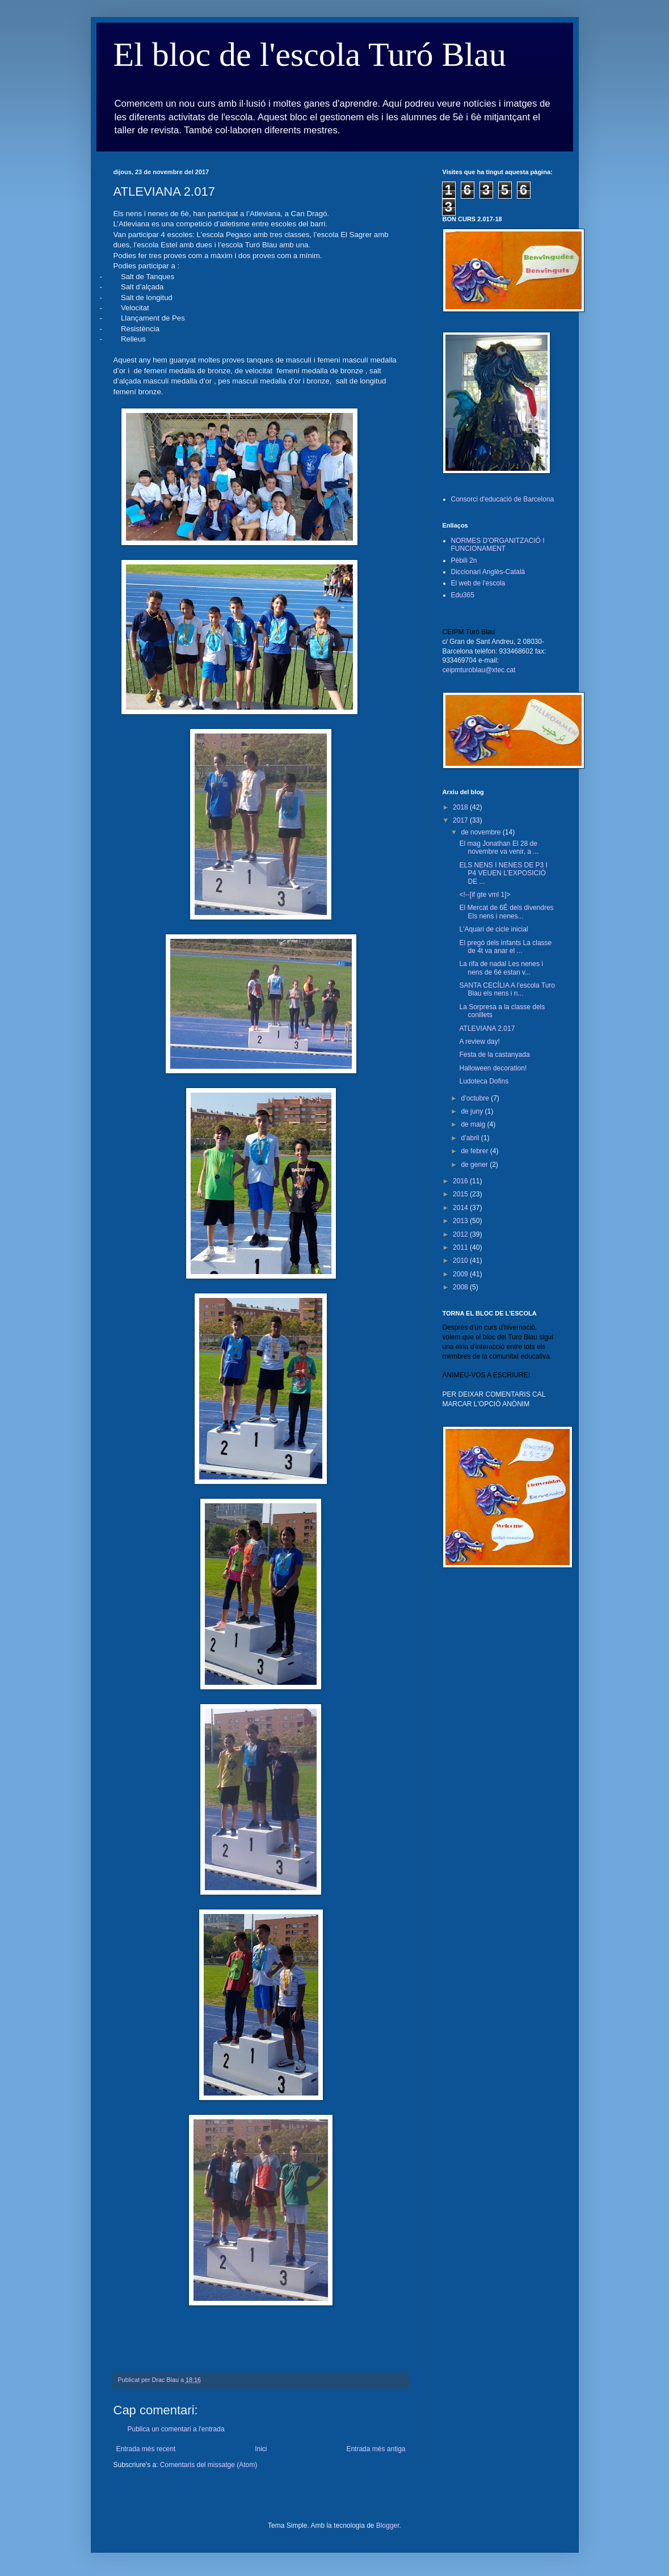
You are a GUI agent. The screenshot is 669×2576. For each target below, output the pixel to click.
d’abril (471, 1138)
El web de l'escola (478, 583)
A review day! (479, 1041)
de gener (475, 1165)
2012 (461, 1234)
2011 (461, 1247)
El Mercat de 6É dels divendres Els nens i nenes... (506, 912)
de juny (473, 1111)
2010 (461, 1260)
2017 (461, 820)
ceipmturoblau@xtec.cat (479, 670)
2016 (461, 1181)
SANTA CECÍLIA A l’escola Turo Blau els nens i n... (507, 989)
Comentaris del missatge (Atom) (208, 2465)
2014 (461, 1208)
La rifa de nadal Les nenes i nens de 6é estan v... (500, 968)
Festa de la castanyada (494, 1055)
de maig (474, 1124)
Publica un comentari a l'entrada (176, 2429)
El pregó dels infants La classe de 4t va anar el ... (505, 947)
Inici (261, 2449)
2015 (461, 1194)
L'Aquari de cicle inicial (493, 929)
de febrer (475, 1151)
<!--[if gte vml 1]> (484, 895)
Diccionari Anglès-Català (488, 572)
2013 (461, 1221)
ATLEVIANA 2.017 (487, 1028)
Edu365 (462, 595)
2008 (461, 1287)
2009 (461, 1274)
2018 (461, 807)
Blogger (387, 2525)
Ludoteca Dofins (483, 1081)
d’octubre (476, 1098)
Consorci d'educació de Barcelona (502, 499)
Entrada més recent (146, 2449)
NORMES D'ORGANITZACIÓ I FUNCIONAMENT (498, 545)
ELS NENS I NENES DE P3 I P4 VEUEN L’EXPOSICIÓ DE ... (503, 873)
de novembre (481, 832)
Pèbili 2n (464, 560)
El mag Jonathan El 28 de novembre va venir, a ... (498, 847)
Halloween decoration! (493, 1068)
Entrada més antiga (375, 2449)
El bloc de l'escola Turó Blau (309, 54)
